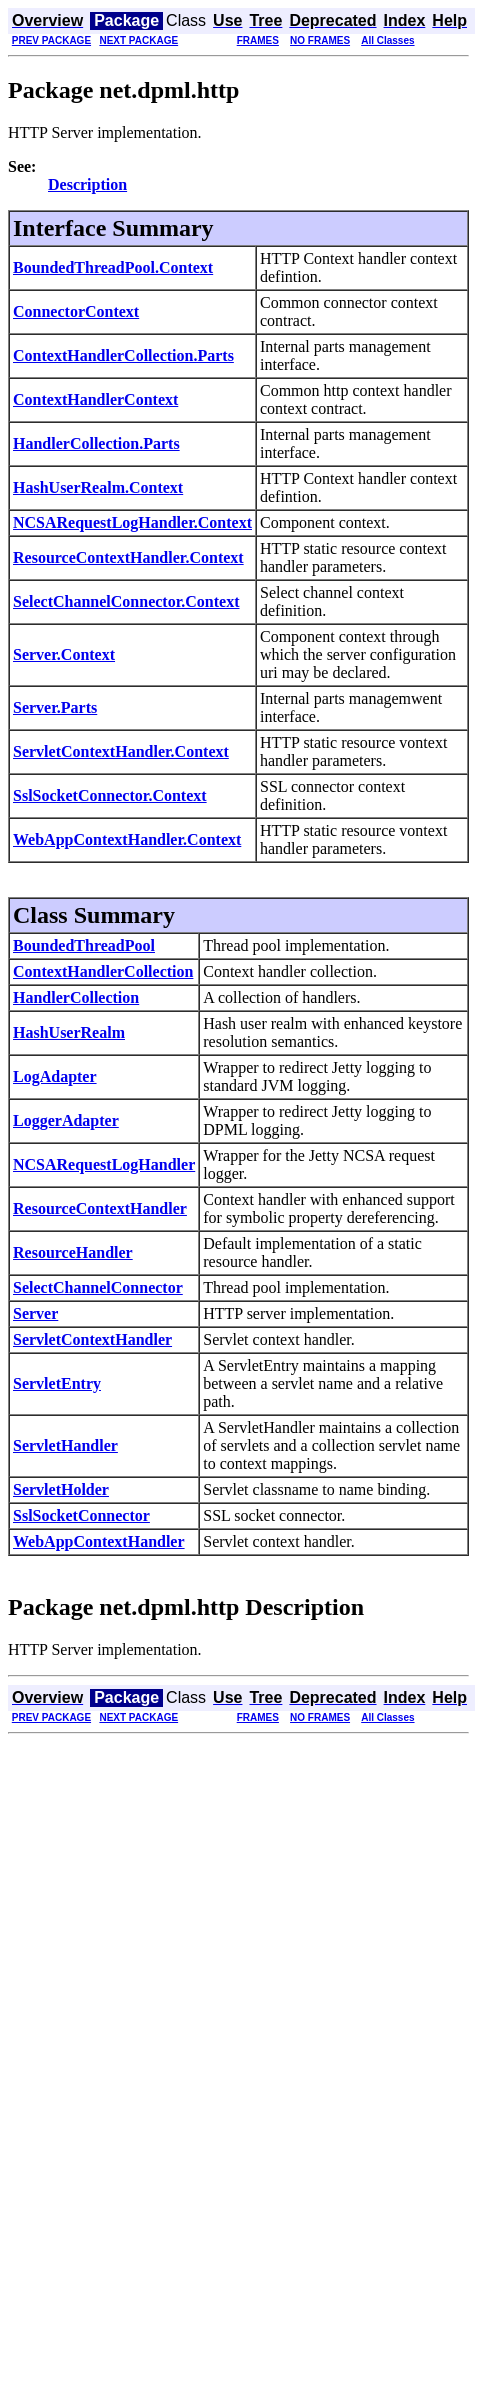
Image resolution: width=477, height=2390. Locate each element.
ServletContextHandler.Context (121, 751)
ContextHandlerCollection (103, 971)
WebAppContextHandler (99, 1541)
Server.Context (64, 654)
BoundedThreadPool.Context (113, 267)
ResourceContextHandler (100, 1208)
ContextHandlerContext (95, 399)
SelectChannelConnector (98, 1287)
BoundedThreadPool (84, 945)
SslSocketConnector (81, 1515)
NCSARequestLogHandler (104, 1164)
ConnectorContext (76, 311)
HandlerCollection (76, 997)
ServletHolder (61, 1489)
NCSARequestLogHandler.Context (132, 522)
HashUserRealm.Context (98, 487)
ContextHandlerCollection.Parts (123, 355)
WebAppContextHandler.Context (127, 839)
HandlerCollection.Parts (96, 443)
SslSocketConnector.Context (110, 795)
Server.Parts (55, 707)
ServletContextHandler (92, 1339)
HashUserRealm (69, 1032)
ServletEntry (57, 1383)
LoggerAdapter (66, 1120)
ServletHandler (65, 1445)
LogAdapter (55, 1076)
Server (35, 1313)
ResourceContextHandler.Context (128, 557)
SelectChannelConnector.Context (126, 601)
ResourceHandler (73, 1252)
